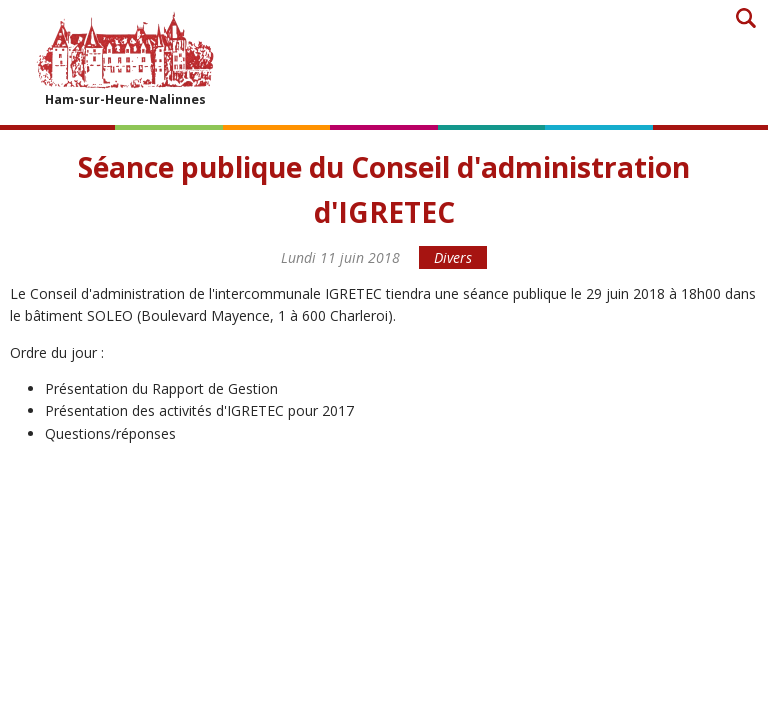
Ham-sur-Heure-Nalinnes (125, 58)
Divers (453, 257)
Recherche (745, 17)
